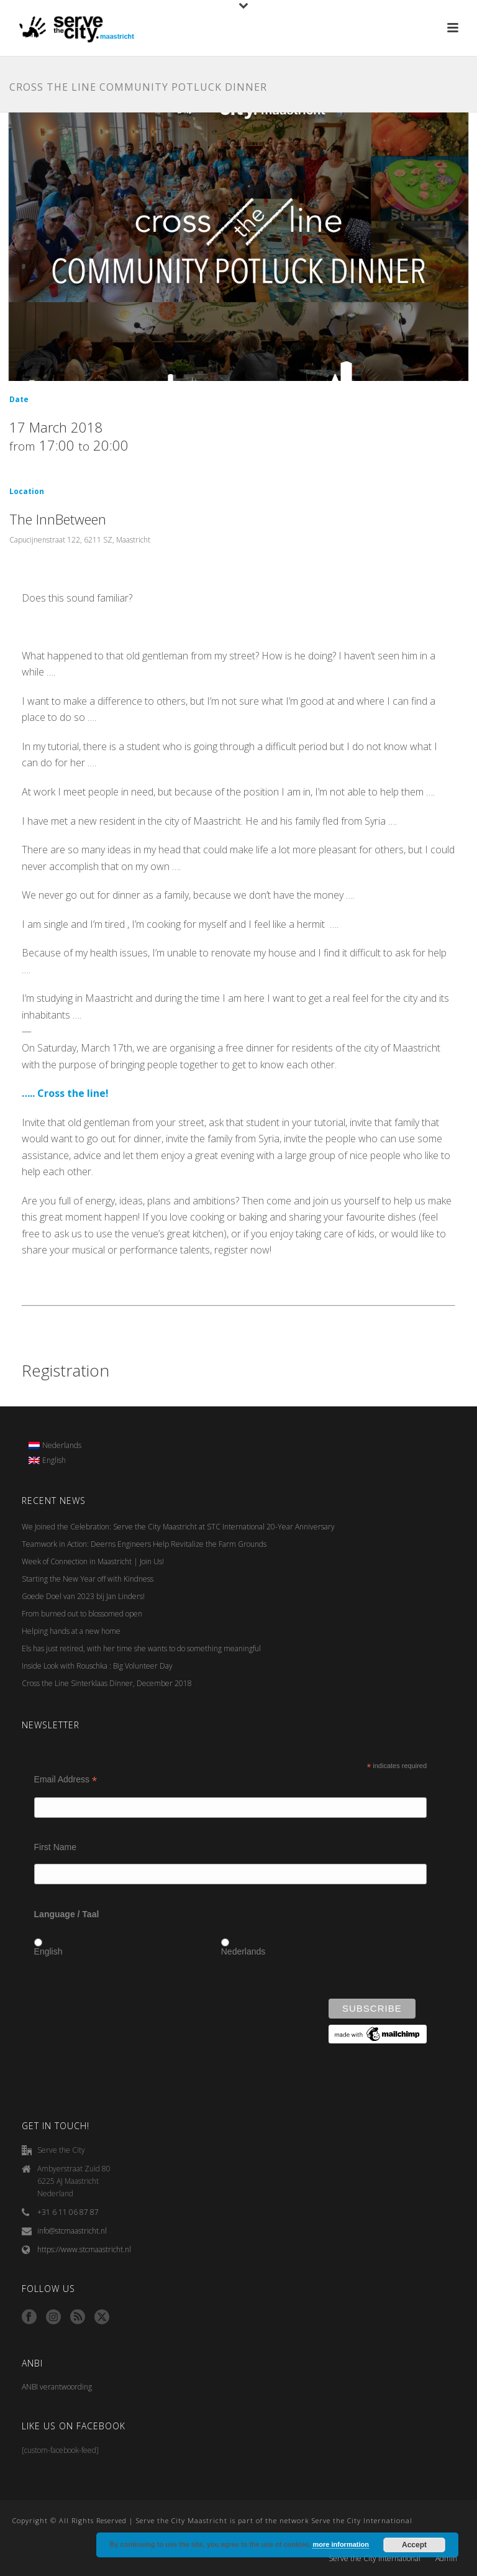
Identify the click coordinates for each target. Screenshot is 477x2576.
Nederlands (243, 1951)
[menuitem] (55, 1445)
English (48, 1951)
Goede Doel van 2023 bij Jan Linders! (83, 1596)
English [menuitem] (54, 1460)
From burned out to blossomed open (82, 1613)
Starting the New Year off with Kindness (87, 1579)
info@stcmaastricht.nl (72, 2230)
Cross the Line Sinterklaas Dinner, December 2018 (107, 1683)
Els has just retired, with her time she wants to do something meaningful (141, 1648)
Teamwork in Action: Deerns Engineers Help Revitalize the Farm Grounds (144, 1544)
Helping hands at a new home (71, 1631)
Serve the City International (374, 2559)
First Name (55, 1847)
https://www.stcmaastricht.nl (84, 2249)
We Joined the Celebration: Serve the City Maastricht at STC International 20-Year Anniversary (178, 1526)
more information (340, 2544)
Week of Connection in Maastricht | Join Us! (93, 1561)
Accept (414, 2545)
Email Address (66, 1779)
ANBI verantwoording (57, 2386)
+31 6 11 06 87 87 (68, 2212)
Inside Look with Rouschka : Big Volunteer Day (97, 1666)
